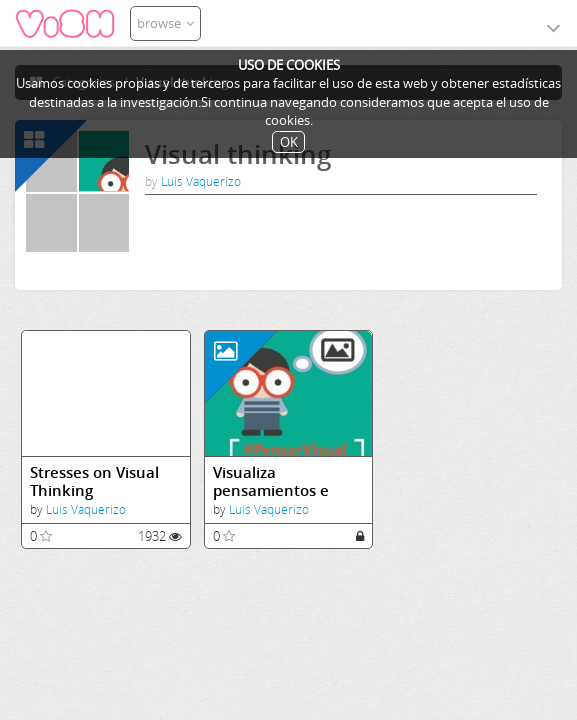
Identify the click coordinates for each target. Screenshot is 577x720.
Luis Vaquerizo (201, 181)
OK (289, 142)
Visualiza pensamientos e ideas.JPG (271, 481)
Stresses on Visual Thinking (94, 481)
